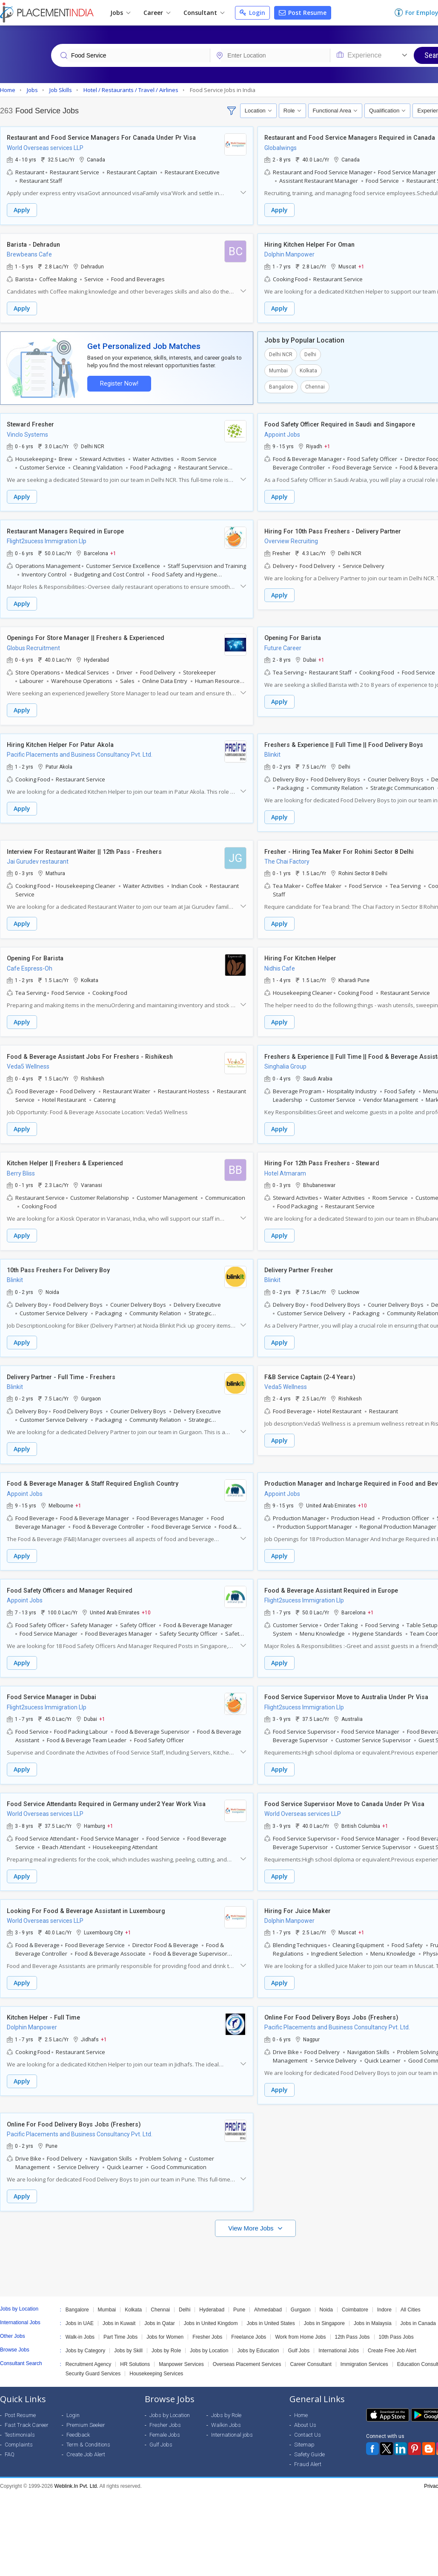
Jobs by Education (258, 2337)
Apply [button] (22, 210)
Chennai (315, 386)
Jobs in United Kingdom (211, 2309)
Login (252, 13)
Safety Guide (309, 2441)
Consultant (203, 13)
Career (156, 13)
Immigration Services (364, 2350)
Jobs (120, 13)
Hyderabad (211, 2296)
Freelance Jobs (248, 2323)
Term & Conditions (88, 2431)
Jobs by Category (85, 2337)
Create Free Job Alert (392, 2337)
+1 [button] (361, 265)
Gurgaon (301, 2296)
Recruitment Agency (88, 2350)
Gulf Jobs (298, 2337)
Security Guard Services (93, 2360)
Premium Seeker (85, 2411)
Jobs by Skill (128, 2337)
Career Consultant (310, 2350)
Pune (239, 2296)
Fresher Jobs (207, 2323)
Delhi (310, 353)
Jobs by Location (209, 2337)
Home (301, 2401)
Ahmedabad (268, 2296)
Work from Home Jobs (300, 2323)
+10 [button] (362, 1496)
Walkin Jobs (226, 2411)
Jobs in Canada (418, 2309)
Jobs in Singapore (324, 2309)
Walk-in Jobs (80, 2323)
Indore (384, 2296)
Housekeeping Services (156, 2360)
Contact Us (307, 2421)
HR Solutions (135, 2350)
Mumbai (278, 369)
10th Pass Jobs (396, 2323)
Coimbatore (355, 2296)
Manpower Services (181, 2350)
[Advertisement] (218, 2249)
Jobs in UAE (80, 2309)
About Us (305, 2411)
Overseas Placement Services (247, 2350)
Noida (326, 2296)
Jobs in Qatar (159, 2309)
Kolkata (308, 369)
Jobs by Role (166, 2337)
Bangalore (281, 386)
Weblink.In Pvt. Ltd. (76, 2472)
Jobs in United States (270, 2309)
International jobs (232, 2421)
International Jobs (338, 2337)
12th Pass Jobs (352, 2323)
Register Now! (117, 382)
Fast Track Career (27, 2411)
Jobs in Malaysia (373, 2309)
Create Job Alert (85, 2441)
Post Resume (302, 13)
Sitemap (304, 2431)
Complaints (19, 2431)
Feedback (78, 2421)
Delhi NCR (280, 353)
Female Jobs (164, 2421)
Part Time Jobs (120, 2323)
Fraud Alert (307, 2450)
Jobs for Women (164, 2323)
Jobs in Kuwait (119, 2309)
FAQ (9, 2441)
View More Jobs (251, 2214)
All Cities (411, 2296)
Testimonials (20, 2421)
